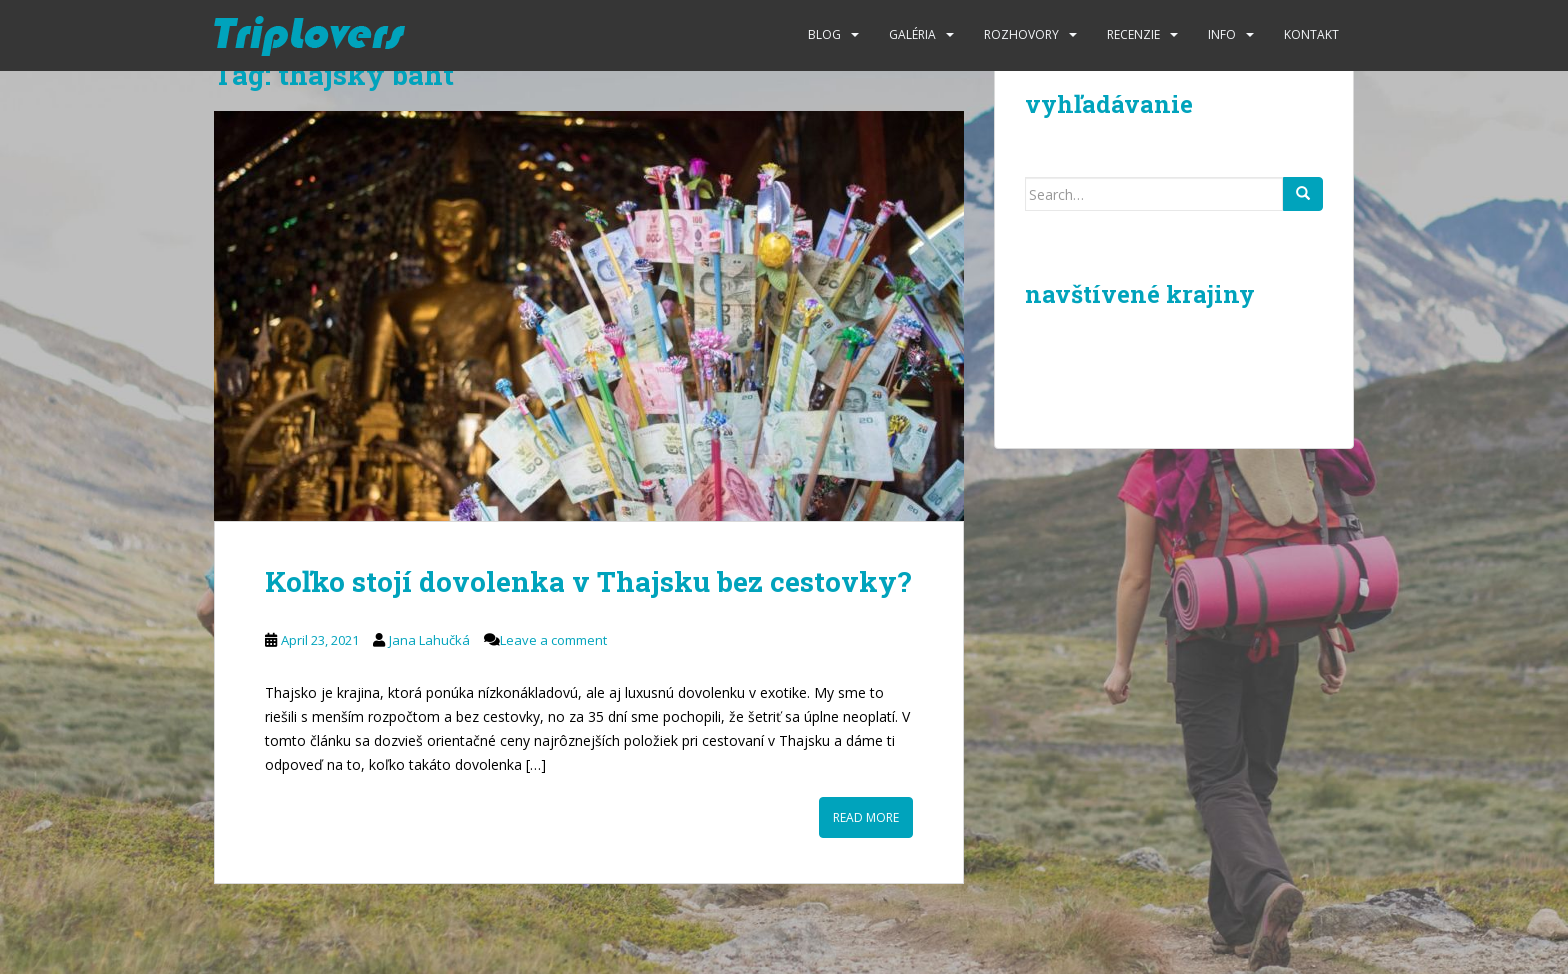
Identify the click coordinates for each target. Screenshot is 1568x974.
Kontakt (1311, 34)
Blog (824, 34)
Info (1222, 34)
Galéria (912, 34)
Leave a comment (553, 640)
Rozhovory (1021, 34)
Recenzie (1133, 34)
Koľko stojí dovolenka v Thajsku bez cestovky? (588, 581)
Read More (866, 817)
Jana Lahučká (429, 640)
